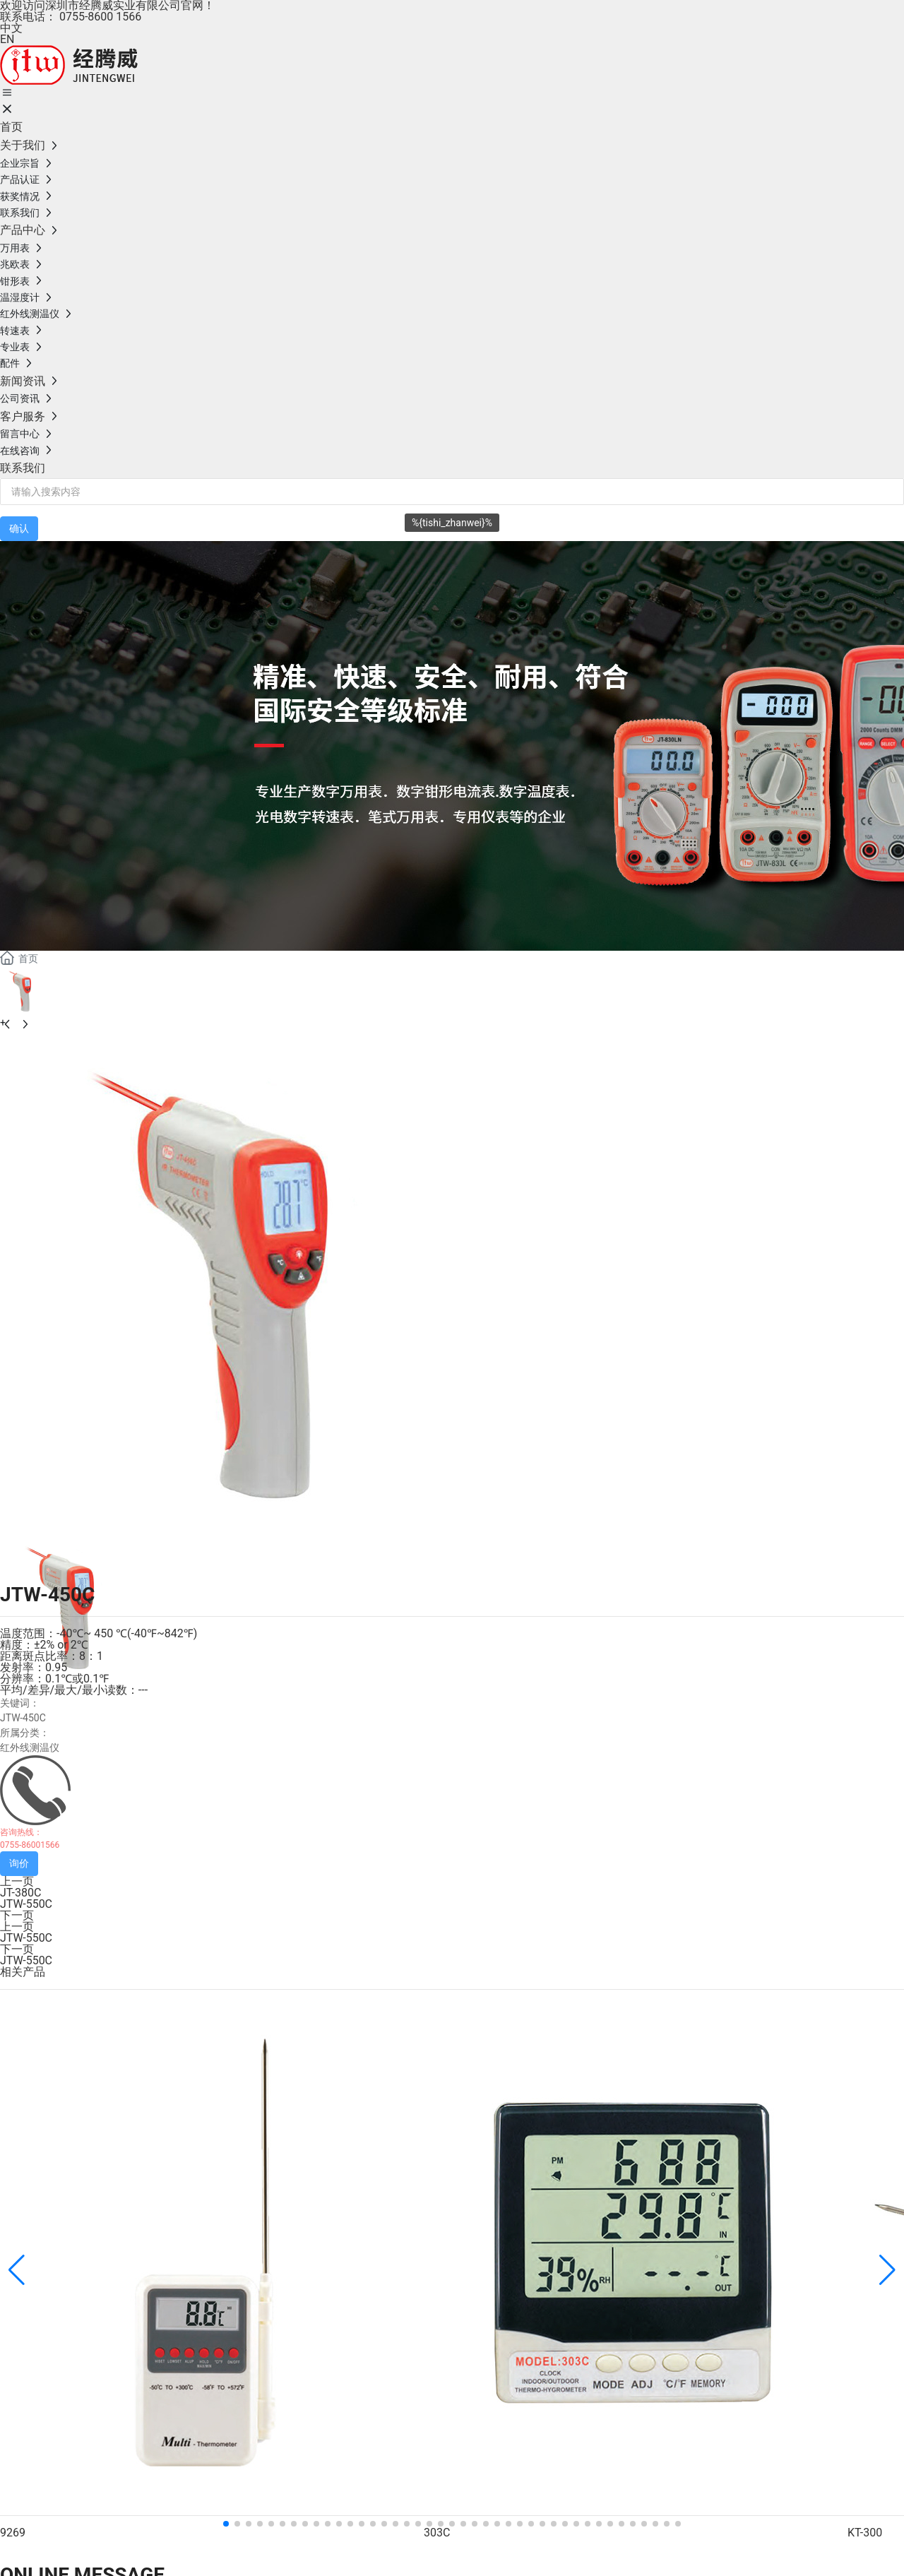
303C (437, 2532)
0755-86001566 (29, 1845)
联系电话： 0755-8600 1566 (70, 16)
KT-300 (865, 2532)
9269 (12, 2532)
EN (7, 39)
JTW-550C (26, 1904)
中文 (11, 28)
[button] (226, 2524)
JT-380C (20, 1892)
